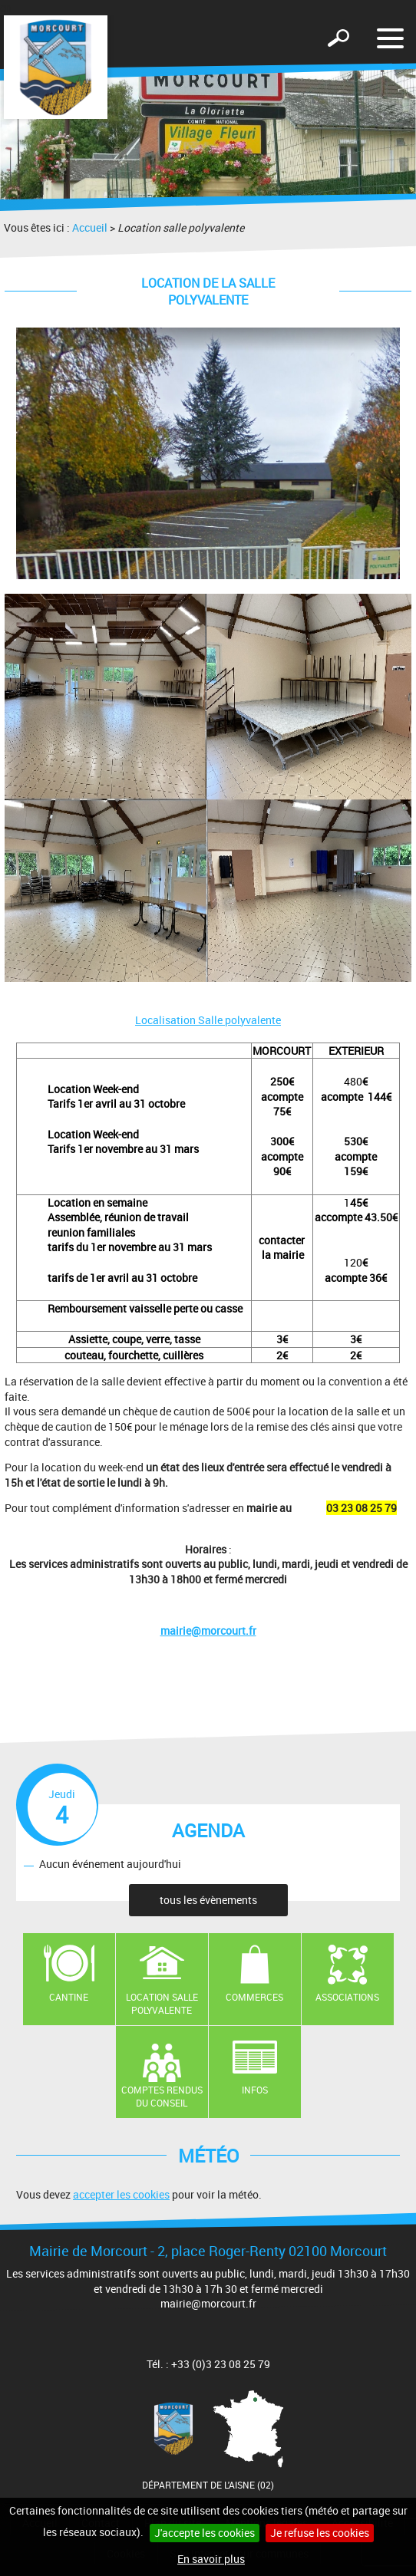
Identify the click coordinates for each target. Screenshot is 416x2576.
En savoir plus (211, 2558)
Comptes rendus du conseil (162, 2096)
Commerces (254, 1997)
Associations (347, 1997)
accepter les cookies (121, 2194)
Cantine (68, 1997)
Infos (255, 2090)
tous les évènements (208, 1899)
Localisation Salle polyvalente (208, 1020)
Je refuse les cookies (319, 2532)
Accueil (89, 227)
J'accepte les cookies (204, 2532)
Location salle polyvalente (162, 2003)
